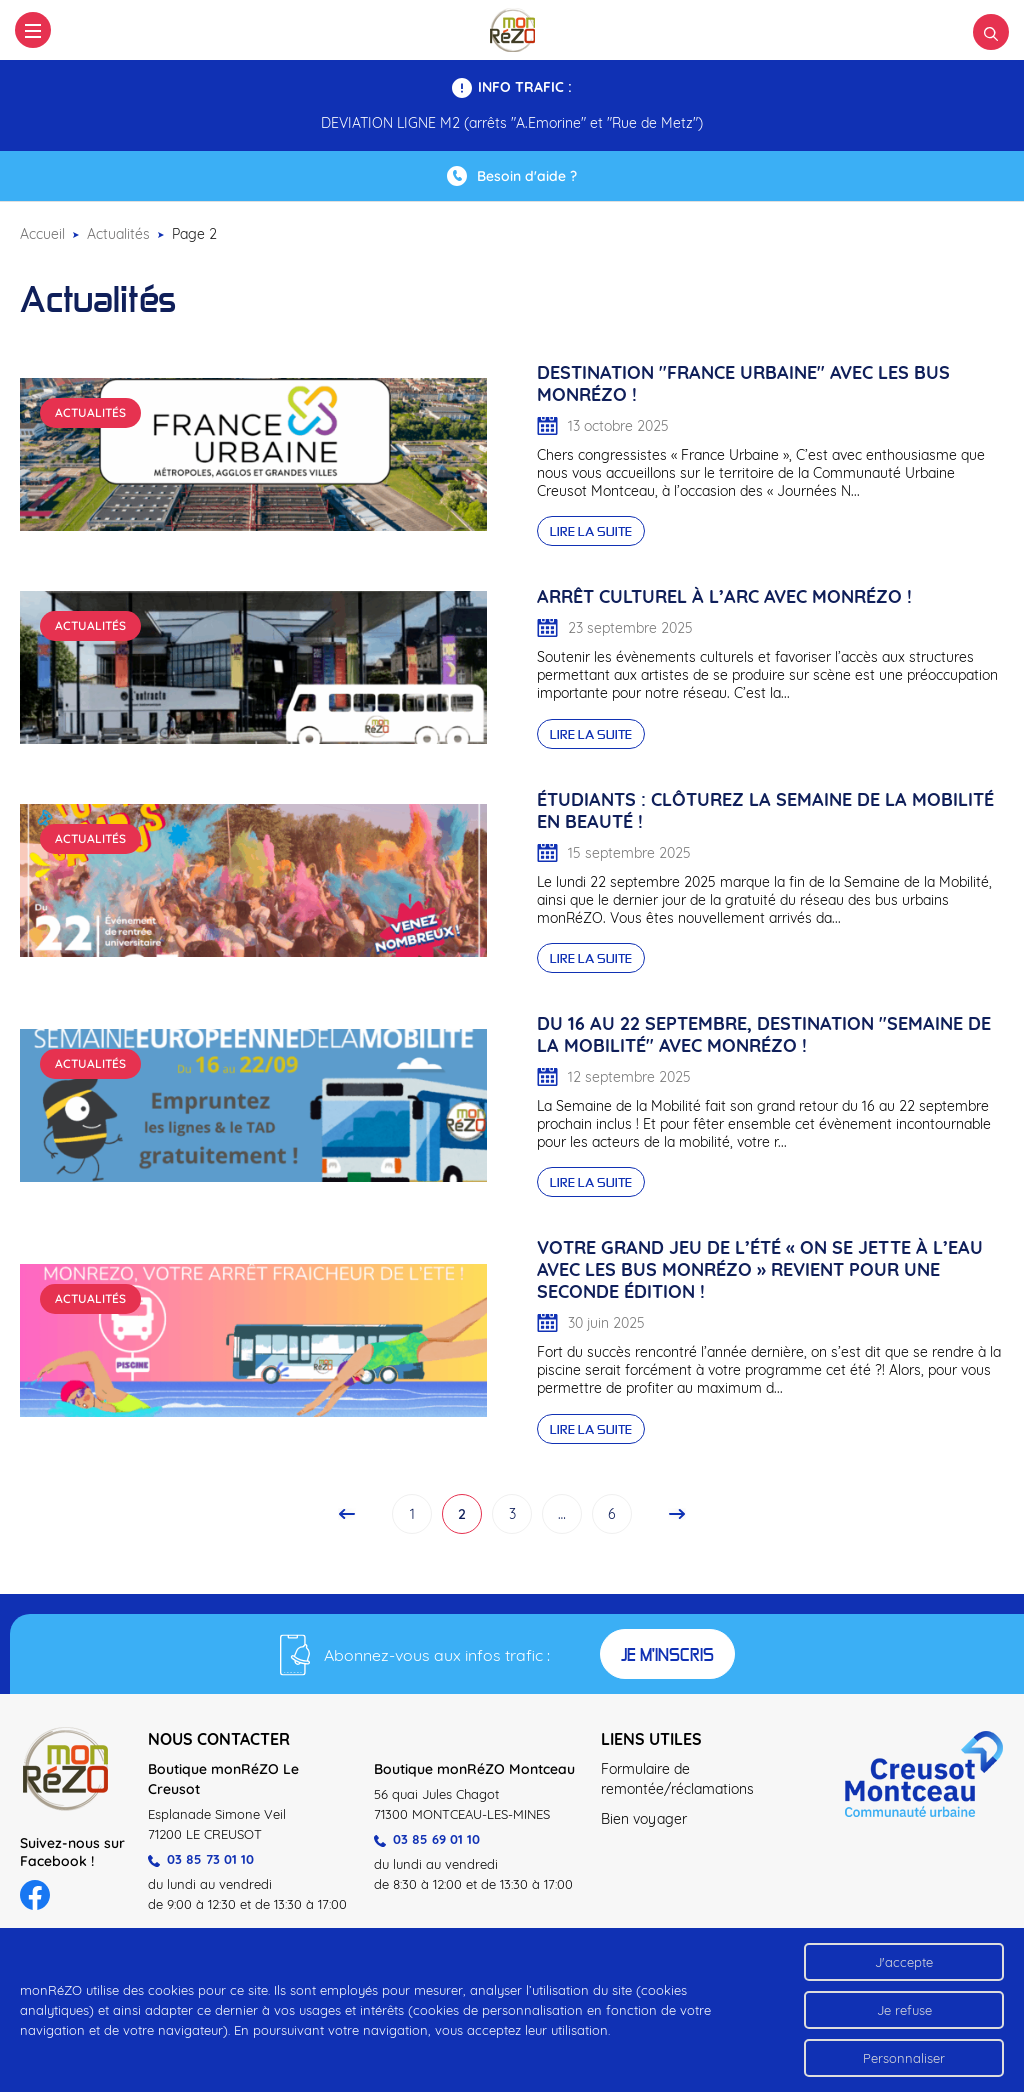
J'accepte (904, 1962)
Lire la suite (591, 531)
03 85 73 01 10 (201, 1859)
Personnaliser (904, 2058)
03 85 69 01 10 (427, 1839)
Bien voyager (644, 1819)
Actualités (118, 234)
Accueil (42, 234)
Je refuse (904, 2010)
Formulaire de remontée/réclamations (677, 1779)
